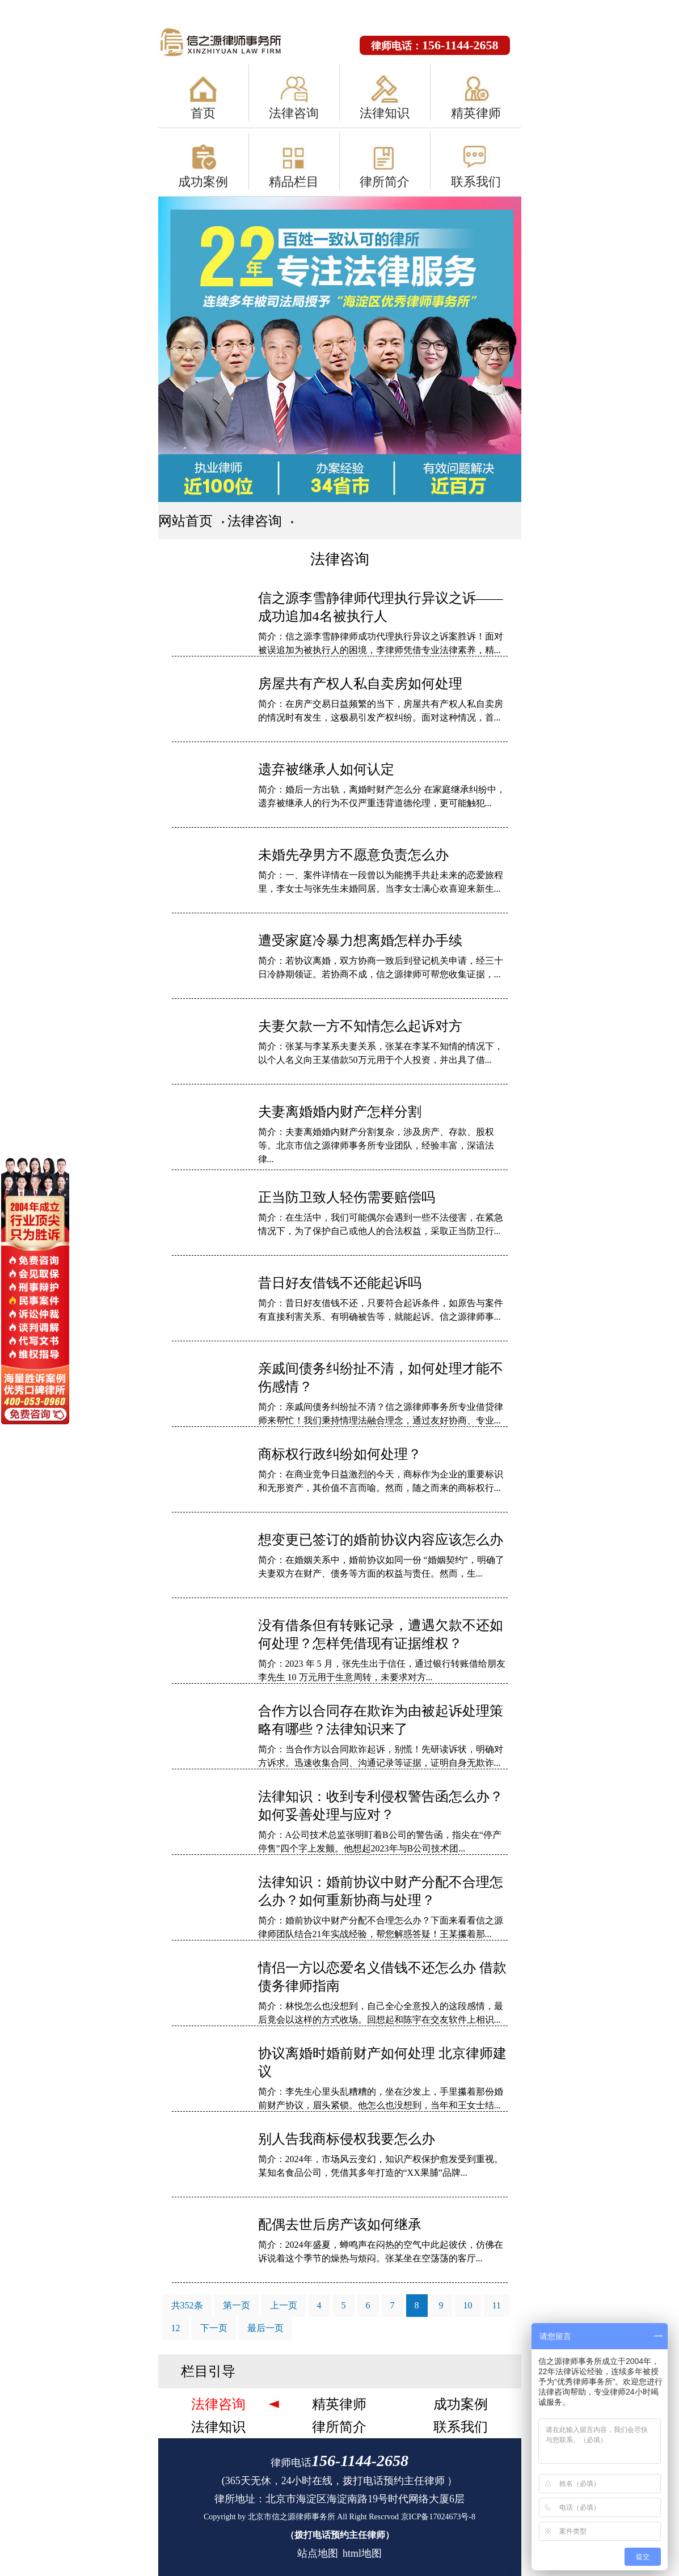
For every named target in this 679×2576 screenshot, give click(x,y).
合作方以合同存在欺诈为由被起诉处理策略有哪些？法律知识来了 (380, 1720)
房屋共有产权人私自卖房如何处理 (360, 683)
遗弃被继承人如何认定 (326, 769)
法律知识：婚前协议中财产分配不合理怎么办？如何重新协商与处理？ (380, 1891)
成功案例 (203, 182)
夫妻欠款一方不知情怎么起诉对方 (360, 1026)
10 (468, 2305)
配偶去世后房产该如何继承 (339, 2224)
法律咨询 (294, 113)
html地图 (362, 2553)
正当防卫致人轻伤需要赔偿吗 (346, 1197)
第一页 (236, 2305)
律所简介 (385, 182)
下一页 (213, 2328)
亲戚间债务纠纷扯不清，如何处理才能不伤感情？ (380, 1377)
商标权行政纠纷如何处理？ (339, 1454)
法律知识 (385, 113)
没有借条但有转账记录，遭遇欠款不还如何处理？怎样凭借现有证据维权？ (380, 1634)
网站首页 (185, 521)
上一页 (283, 2305)
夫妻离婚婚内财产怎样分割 (339, 1111)
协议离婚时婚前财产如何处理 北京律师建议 (382, 2062)
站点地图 (317, 2553)
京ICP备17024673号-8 (438, 2517)
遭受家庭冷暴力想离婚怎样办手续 (360, 940)
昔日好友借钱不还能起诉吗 (339, 1283)
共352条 (187, 2305)
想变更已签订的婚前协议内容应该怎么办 (380, 1539)
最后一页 (265, 2328)
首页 (203, 113)
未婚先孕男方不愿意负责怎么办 (353, 855)
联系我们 (476, 182)
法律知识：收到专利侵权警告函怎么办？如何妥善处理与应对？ (380, 1805)
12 (175, 2328)
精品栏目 (294, 182)
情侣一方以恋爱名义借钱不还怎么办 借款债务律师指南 (382, 1976)
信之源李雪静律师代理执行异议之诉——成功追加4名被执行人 (380, 607)
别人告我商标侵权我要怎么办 (346, 2139)
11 (496, 2305)
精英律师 (476, 113)
